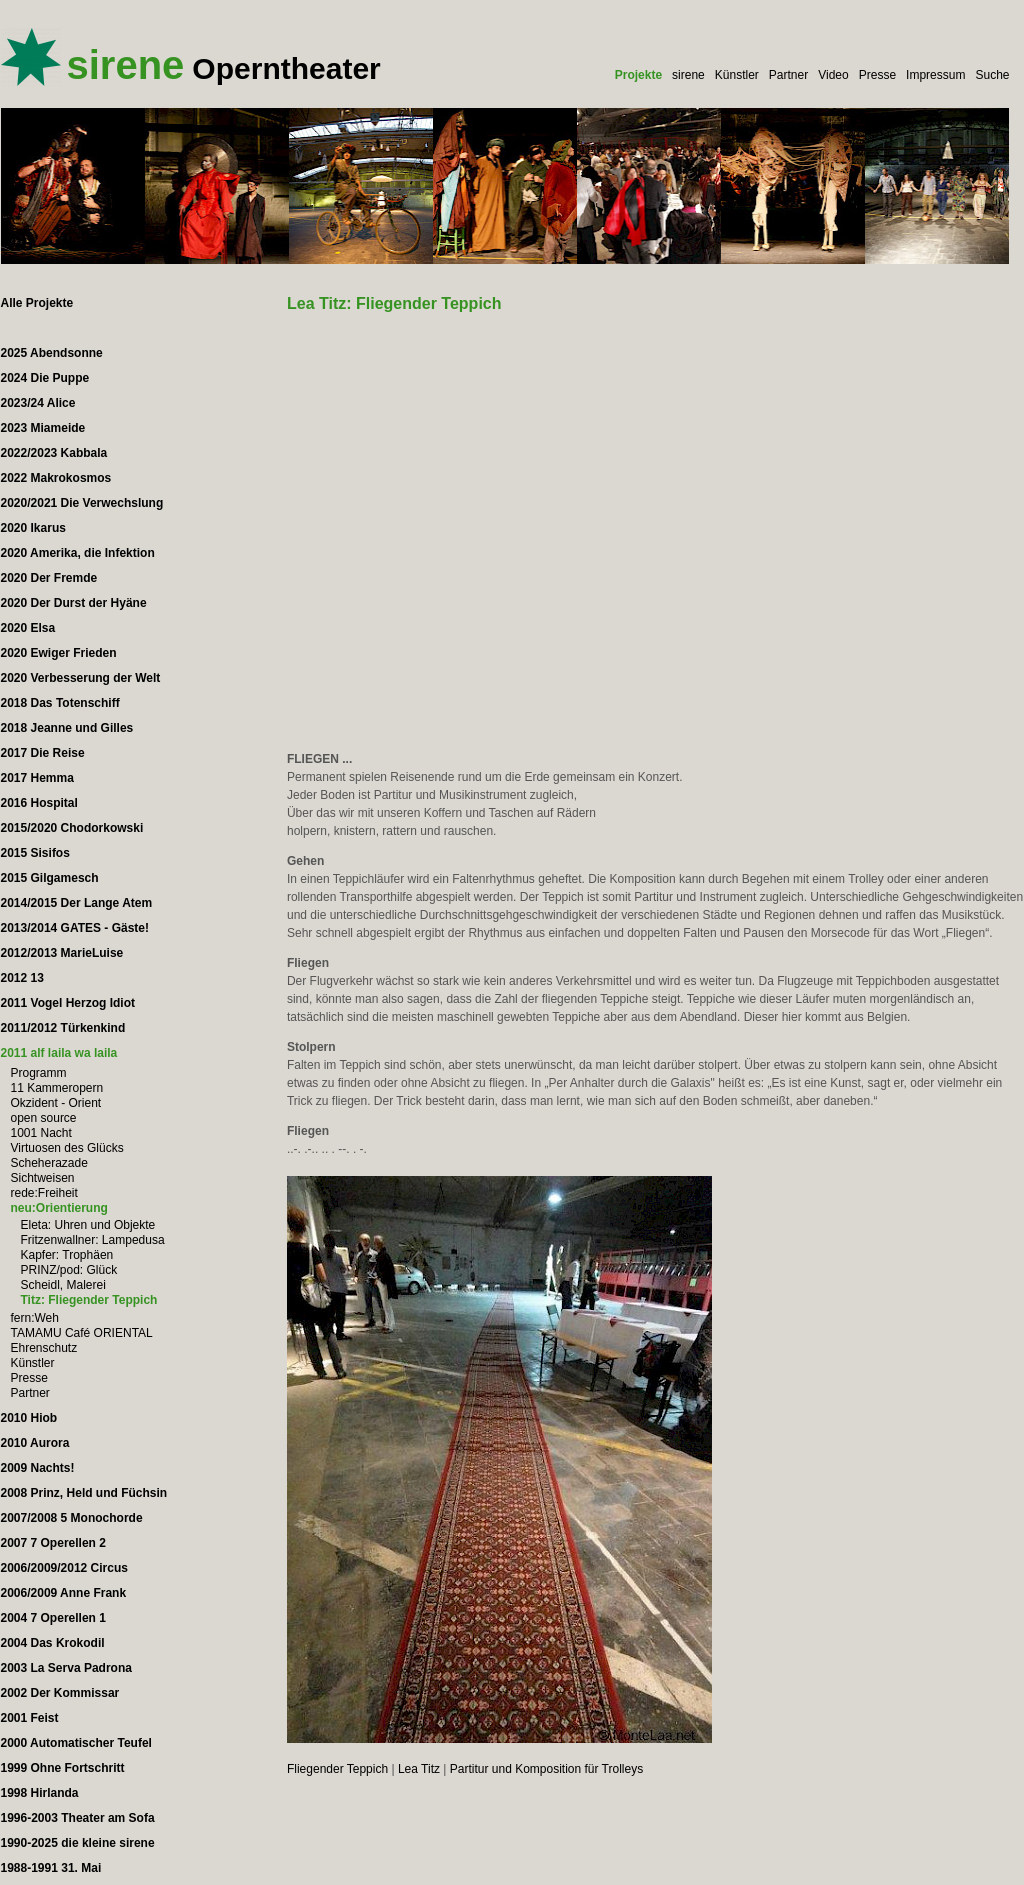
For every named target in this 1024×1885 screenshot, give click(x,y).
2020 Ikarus (33, 528)
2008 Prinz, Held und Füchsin (84, 1493)
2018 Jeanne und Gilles (67, 728)
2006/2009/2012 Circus (64, 1568)
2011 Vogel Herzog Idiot (68, 1003)
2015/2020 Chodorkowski (72, 828)
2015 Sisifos (35, 853)
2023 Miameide (43, 428)
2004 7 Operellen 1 (53, 1618)
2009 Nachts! (38, 1468)
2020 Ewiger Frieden (59, 653)
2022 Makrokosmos (56, 478)
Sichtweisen (43, 1178)
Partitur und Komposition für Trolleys (546, 1769)
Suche (992, 75)
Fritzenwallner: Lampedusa (93, 1240)
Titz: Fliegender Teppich (89, 1300)
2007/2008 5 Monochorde (72, 1518)
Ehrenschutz (44, 1348)
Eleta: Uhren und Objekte (88, 1225)
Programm (39, 1073)
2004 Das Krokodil (53, 1643)
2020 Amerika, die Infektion (78, 553)
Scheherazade (49, 1163)
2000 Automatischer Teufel (76, 1743)
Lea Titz (419, 1769)
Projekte (638, 75)
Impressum (935, 75)
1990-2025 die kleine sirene (78, 1843)
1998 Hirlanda (40, 1793)
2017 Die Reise (43, 753)
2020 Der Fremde (49, 578)
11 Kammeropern (57, 1088)
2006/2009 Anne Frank (64, 1593)
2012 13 (22, 978)
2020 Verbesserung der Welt (81, 678)
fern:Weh (35, 1318)
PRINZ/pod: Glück (69, 1270)
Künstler (737, 75)
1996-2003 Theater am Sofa (78, 1818)
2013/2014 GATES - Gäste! (75, 928)
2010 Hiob (29, 1418)
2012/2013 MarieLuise (62, 953)
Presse (877, 75)
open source (44, 1118)
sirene (688, 75)
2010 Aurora (35, 1443)
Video (833, 75)
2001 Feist (30, 1718)
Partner (788, 75)
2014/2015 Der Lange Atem (77, 903)
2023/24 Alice (38, 403)
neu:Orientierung (59, 1208)
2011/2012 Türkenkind (63, 1028)
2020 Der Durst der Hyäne (74, 603)
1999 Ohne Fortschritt (63, 1768)
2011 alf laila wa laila (59, 1053)
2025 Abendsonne (52, 353)
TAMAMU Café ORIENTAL (82, 1333)
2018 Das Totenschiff (60, 703)
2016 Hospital (39, 803)
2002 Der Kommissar (60, 1693)
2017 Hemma (37, 778)
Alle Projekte (37, 303)
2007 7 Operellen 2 (53, 1543)
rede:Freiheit (44, 1193)
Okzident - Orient (56, 1103)
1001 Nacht (41, 1133)
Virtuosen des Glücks (67, 1148)
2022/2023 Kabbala (54, 453)
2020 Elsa (28, 628)
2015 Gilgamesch (50, 878)
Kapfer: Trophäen (67, 1255)
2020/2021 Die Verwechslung (82, 503)
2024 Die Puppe (45, 378)
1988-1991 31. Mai (51, 1868)
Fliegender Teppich (337, 1769)
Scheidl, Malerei (63, 1285)
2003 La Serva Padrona (66, 1668)
